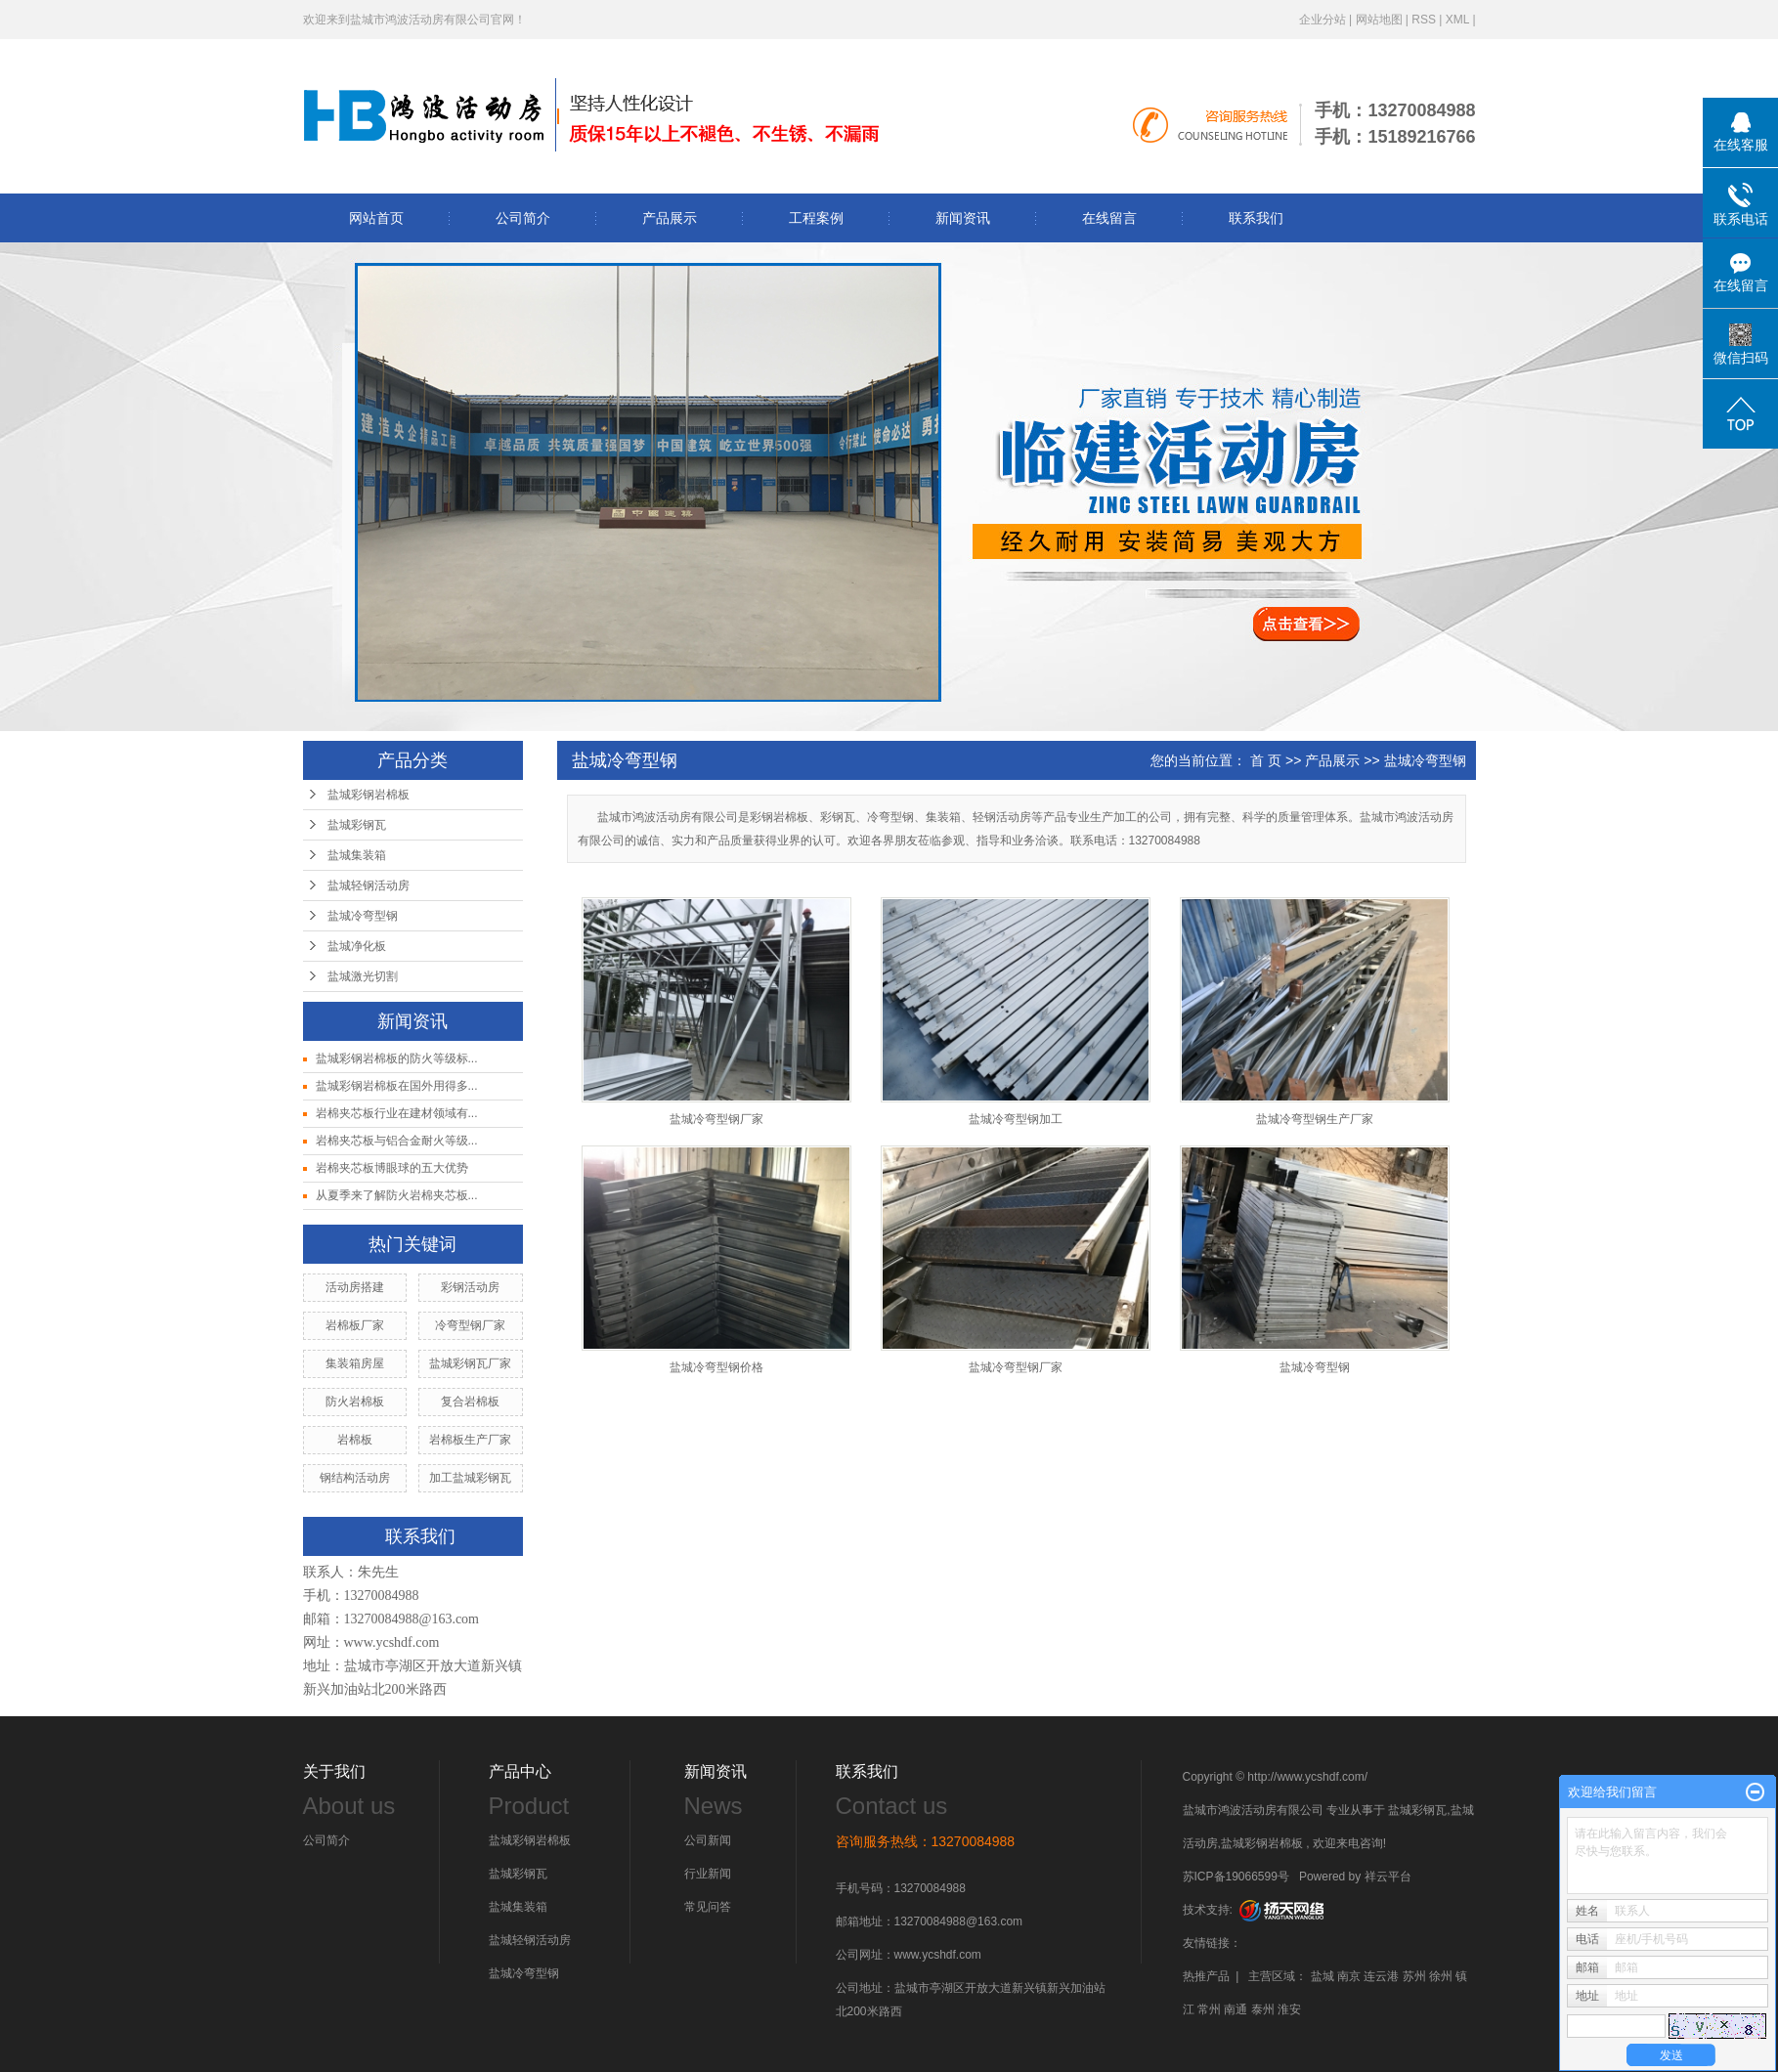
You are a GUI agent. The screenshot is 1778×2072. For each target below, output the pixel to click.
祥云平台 (1388, 1876)
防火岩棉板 (354, 1401)
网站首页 (376, 218)
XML (1457, 19)
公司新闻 (707, 1840)
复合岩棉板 (470, 1401)
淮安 (1289, 2009)
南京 (1349, 1976)
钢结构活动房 (355, 1478)
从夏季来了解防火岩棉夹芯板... (397, 1195)
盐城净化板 (356, 946)
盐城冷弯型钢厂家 (716, 1119)
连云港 (1381, 1976)
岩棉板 (354, 1439)
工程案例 (816, 218)
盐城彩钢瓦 (356, 825)
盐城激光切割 (362, 976)
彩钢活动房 (470, 1287)
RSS (1423, 19)
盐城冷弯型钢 (362, 916)
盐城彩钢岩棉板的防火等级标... (397, 1058)
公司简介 (523, 218)
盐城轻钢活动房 (368, 885)
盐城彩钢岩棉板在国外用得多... (397, 1086)
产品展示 (669, 218)
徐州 (1441, 1976)
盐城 (1322, 1976)
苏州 (1414, 1976)
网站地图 (1379, 19)
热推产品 (1206, 1976)
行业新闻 (707, 1873)
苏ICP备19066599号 (1236, 1876)
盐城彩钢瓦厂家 (470, 1363)
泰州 (1263, 2009)
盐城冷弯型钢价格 (716, 1367)
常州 (1209, 2009)
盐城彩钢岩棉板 (368, 794)
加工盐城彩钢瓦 (470, 1478)
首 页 (1265, 760)
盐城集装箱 (356, 855)
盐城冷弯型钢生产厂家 (1314, 1119)
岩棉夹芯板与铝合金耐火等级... (397, 1140)
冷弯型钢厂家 (470, 1325)
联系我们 (1256, 218)
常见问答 (707, 1907)
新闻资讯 (962, 218)
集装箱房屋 (354, 1363)
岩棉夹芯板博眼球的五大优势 (392, 1168)
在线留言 (1109, 218)
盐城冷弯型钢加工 (1015, 1119)
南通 (1235, 2009)
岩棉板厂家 (354, 1325)
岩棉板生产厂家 (470, 1439)
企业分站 (1322, 19)
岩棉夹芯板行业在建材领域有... (397, 1113)
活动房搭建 (354, 1287)
